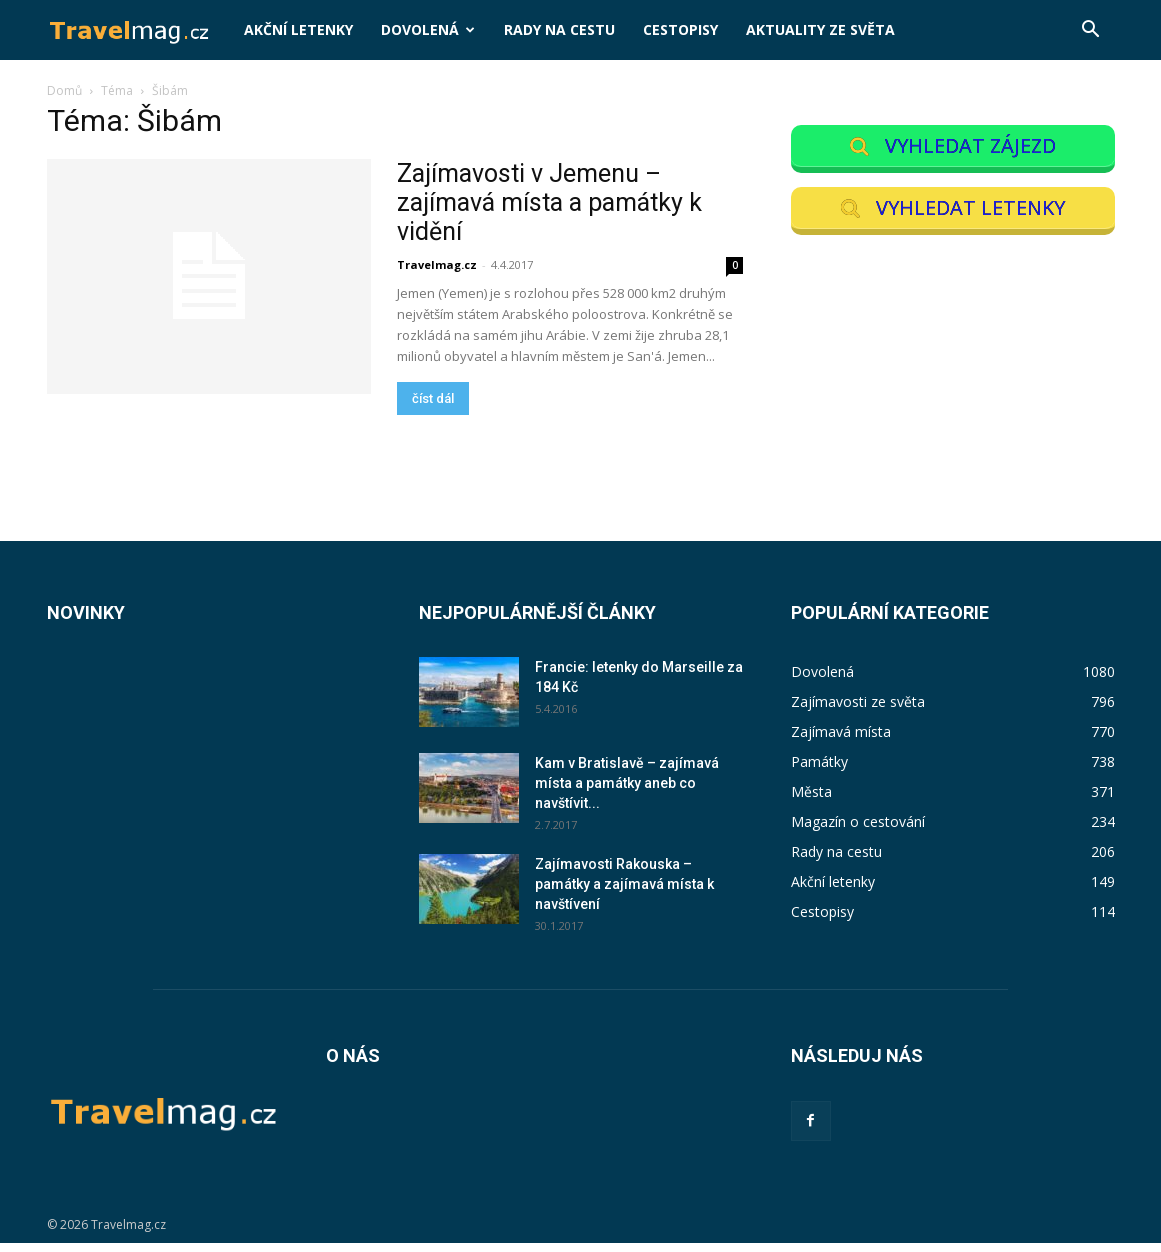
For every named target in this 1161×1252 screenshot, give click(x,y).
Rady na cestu (559, 29)
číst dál (433, 398)
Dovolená (428, 29)
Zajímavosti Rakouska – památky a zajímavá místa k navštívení (624, 894)
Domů (64, 90)
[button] (1091, 31)
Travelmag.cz (437, 264)
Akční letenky (298, 29)
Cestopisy (680, 29)
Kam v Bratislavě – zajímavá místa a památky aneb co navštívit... (627, 793)
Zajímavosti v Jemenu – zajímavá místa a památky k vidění (549, 202)
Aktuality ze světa (820, 29)
